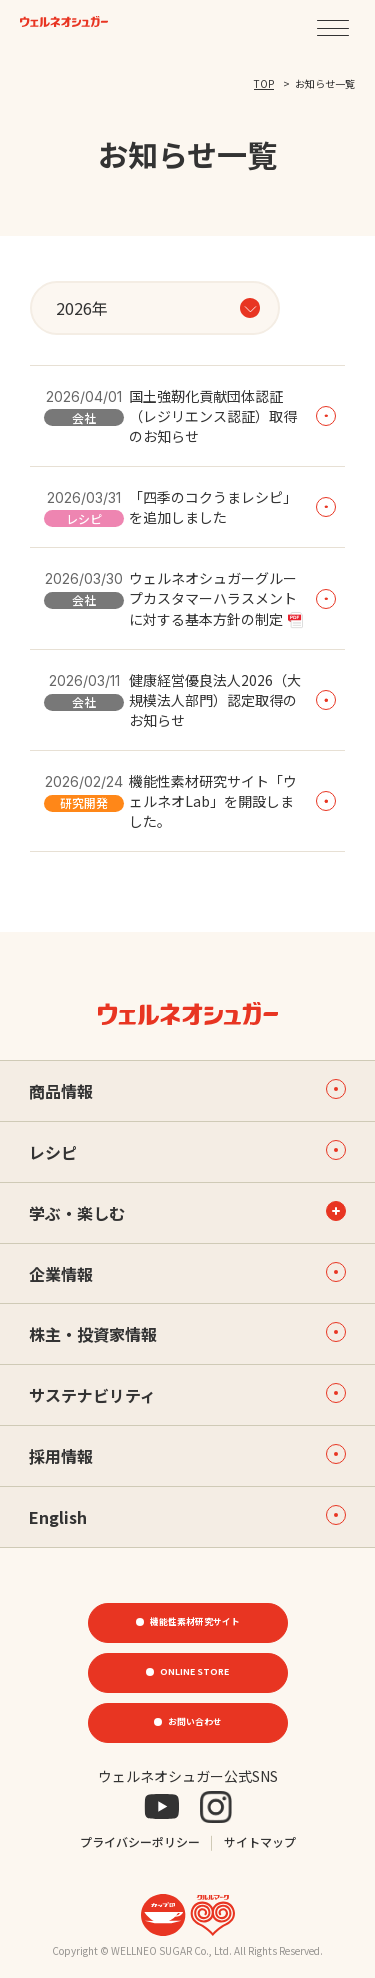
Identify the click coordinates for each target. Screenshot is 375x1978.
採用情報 (187, 1456)
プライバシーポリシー (140, 1841)
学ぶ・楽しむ (77, 1213)
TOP (264, 83)
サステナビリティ (187, 1395)
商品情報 (187, 1091)
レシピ (187, 1152)
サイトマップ (260, 1841)
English (187, 1517)
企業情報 (187, 1274)
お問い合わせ (195, 1722)
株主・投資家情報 (187, 1334)
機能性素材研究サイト (195, 1622)
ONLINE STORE (195, 1672)
